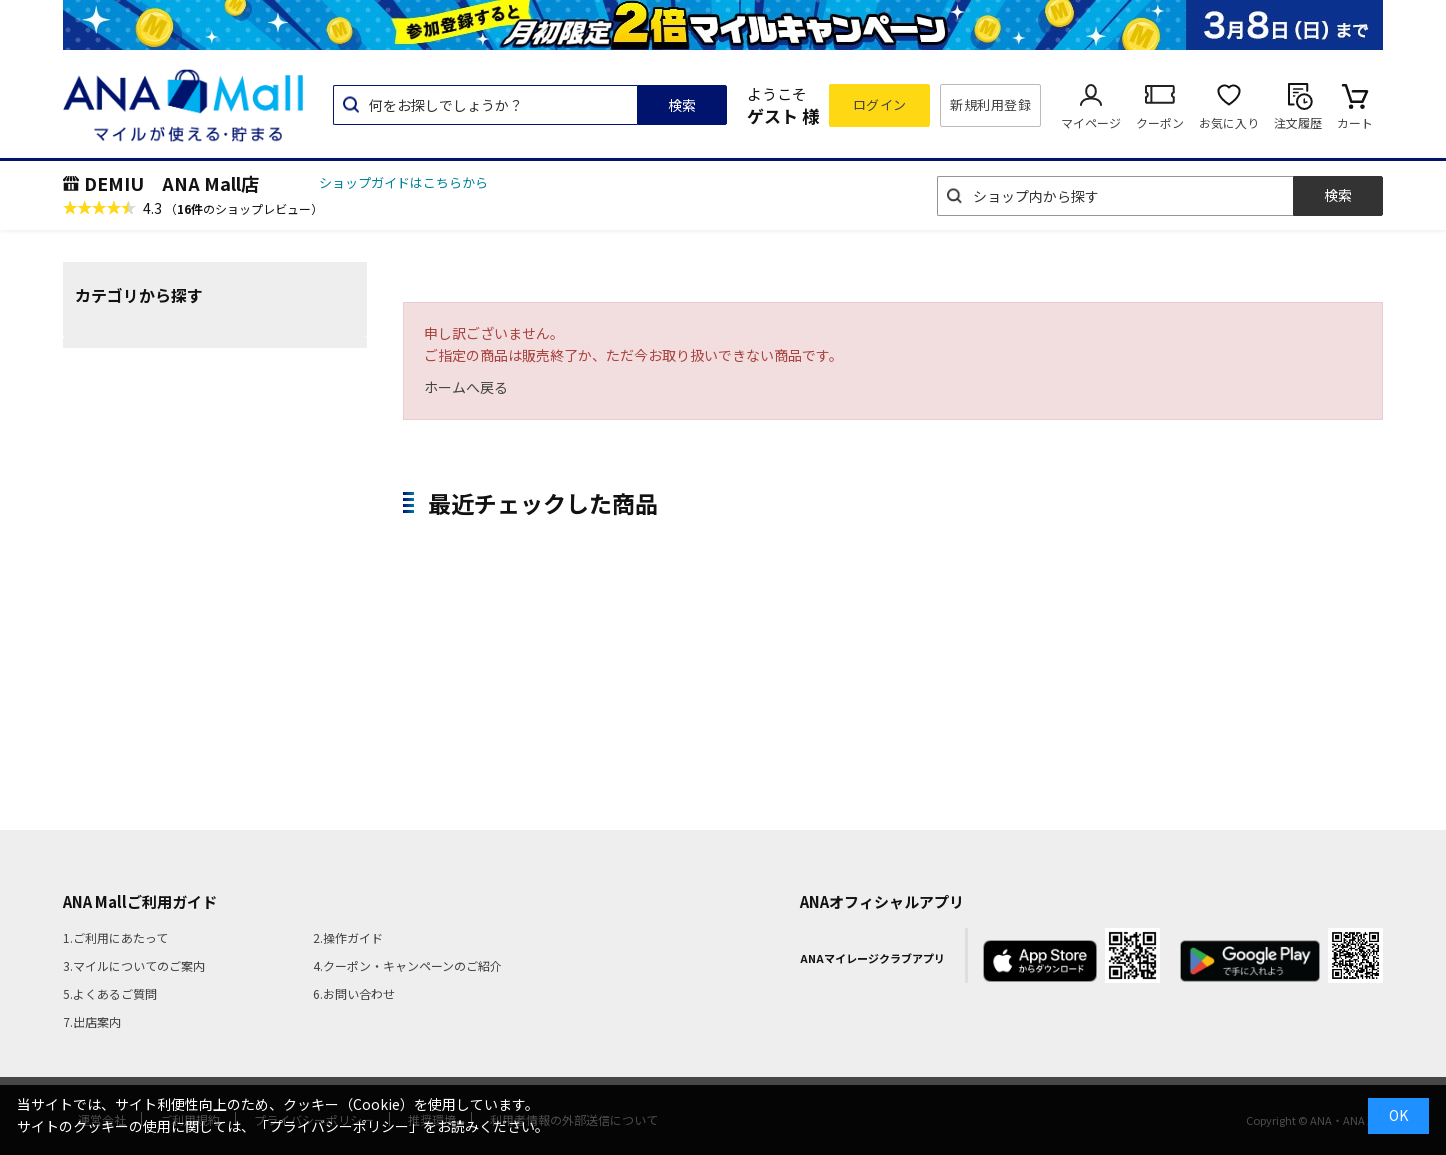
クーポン (1160, 122)
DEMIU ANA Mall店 (171, 183)
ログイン (880, 104)
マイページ (1091, 122)
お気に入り (1229, 122)
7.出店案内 (92, 1021)
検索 (682, 105)
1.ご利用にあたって (115, 937)
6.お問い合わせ (354, 993)
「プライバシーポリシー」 (339, 1126)
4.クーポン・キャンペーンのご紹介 (407, 965)
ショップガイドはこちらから (403, 182)
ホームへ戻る (466, 387)
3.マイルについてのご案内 (134, 965)
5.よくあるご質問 (110, 993)
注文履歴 (1298, 122)
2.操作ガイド (348, 937)
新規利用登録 (990, 104)
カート (1355, 122)
